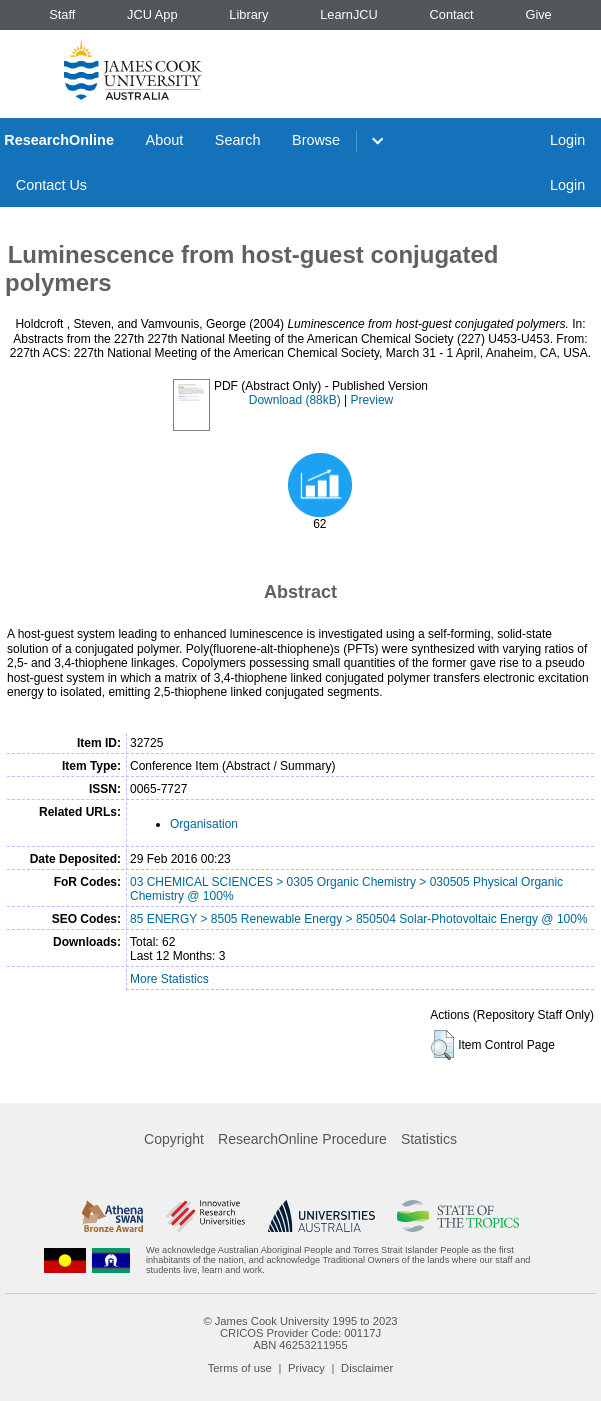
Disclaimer (367, 1368)
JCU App (152, 14)
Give (538, 14)
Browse (316, 140)
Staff (62, 14)
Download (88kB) (295, 400)
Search (238, 140)
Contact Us (51, 185)
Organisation (204, 824)
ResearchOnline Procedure (302, 1139)
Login (567, 140)
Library (248, 14)
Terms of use (240, 1368)
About (165, 140)
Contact (452, 14)
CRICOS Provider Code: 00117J (300, 1333)
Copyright (174, 1139)
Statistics (429, 1139)
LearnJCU (349, 14)
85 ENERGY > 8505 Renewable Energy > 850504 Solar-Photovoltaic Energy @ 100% (359, 919)
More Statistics (169, 979)
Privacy (306, 1368)
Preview (372, 400)
